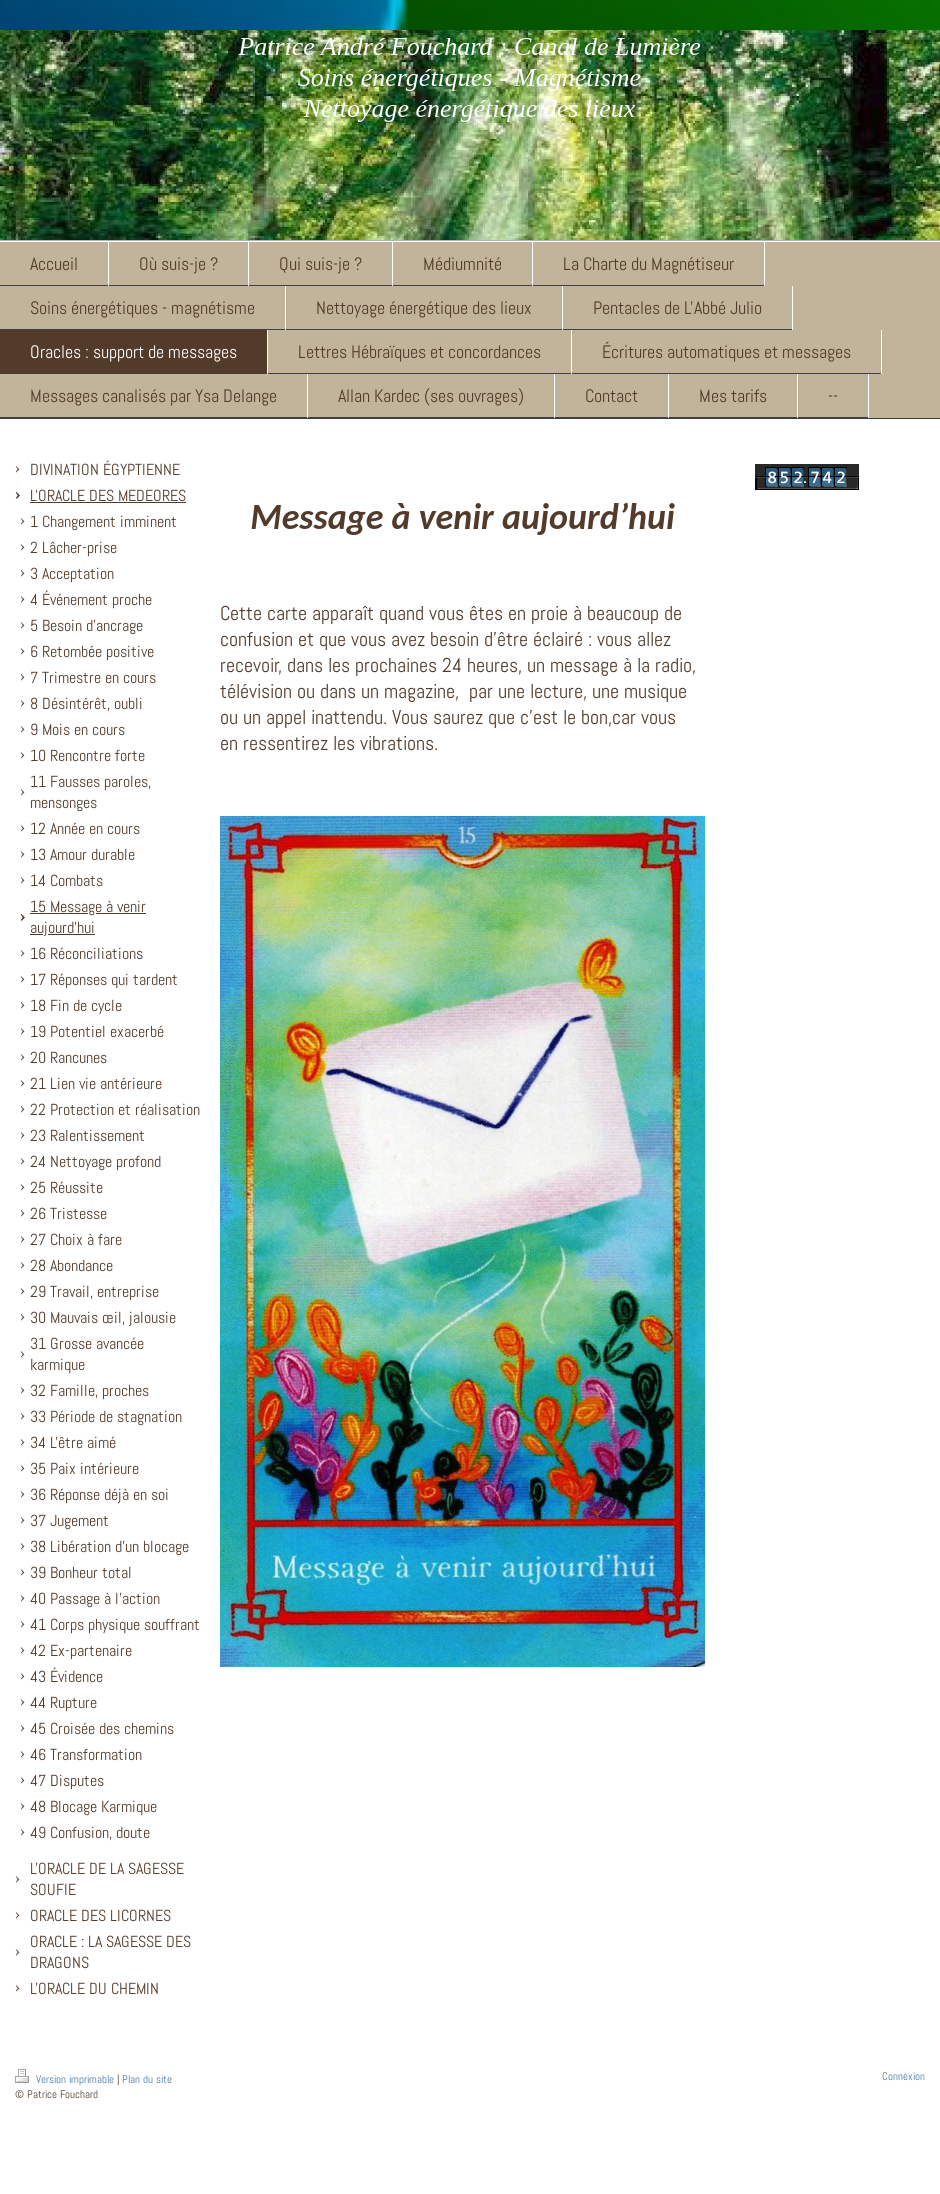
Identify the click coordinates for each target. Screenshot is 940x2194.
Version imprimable (66, 2079)
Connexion (903, 2076)
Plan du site (147, 2079)
